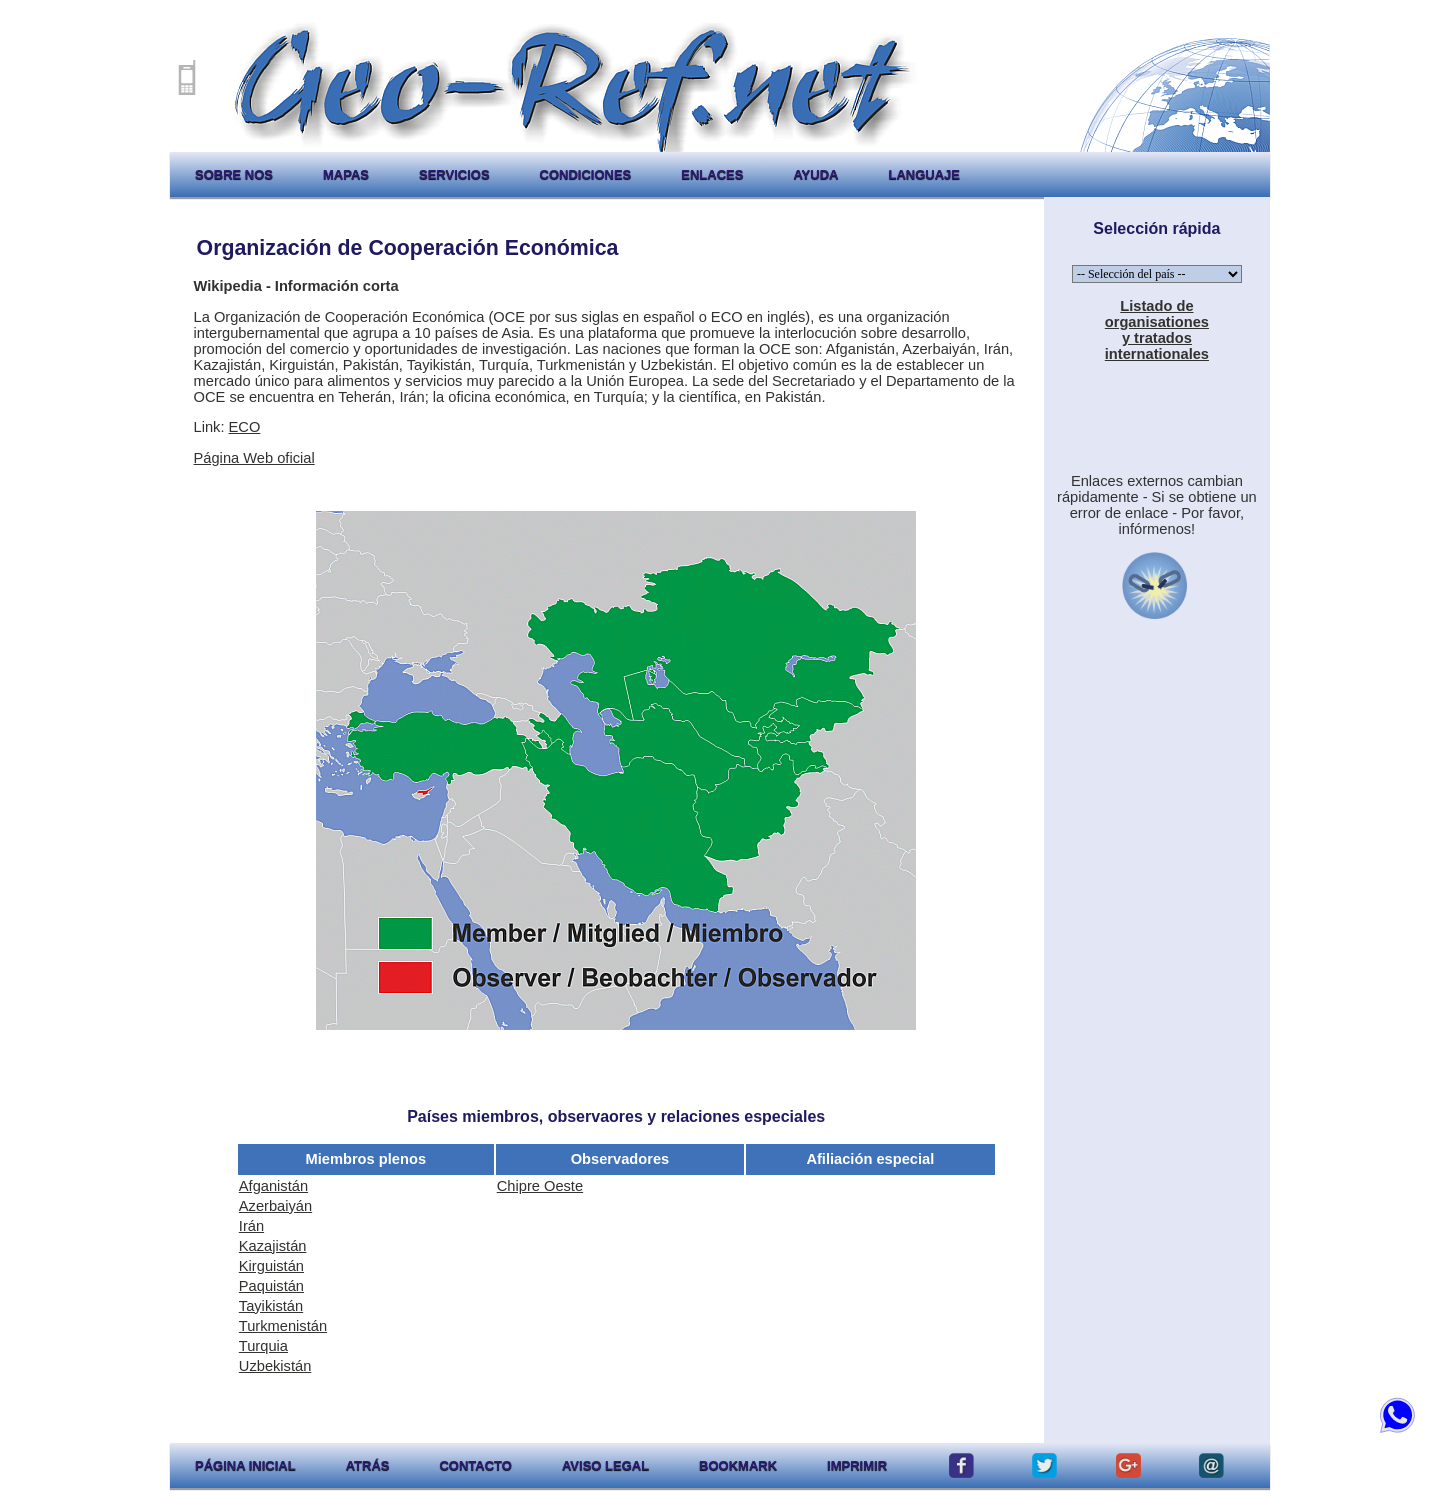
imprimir (857, 1465)
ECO (245, 427)
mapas (346, 174)
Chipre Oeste (540, 1186)
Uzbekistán (275, 1366)
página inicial (245, 1465)
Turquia (263, 1346)
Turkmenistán (283, 1326)
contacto (475, 1465)
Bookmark (738, 1465)
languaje (924, 174)
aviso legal (605, 1465)
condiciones (586, 174)
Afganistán (273, 1186)
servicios (454, 174)
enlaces (712, 174)
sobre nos (234, 174)
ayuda (815, 174)
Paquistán (271, 1286)
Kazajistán (273, 1246)
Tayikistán (271, 1306)
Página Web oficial (254, 458)
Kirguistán (271, 1266)
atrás (368, 1465)
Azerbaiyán (275, 1206)
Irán (251, 1226)
